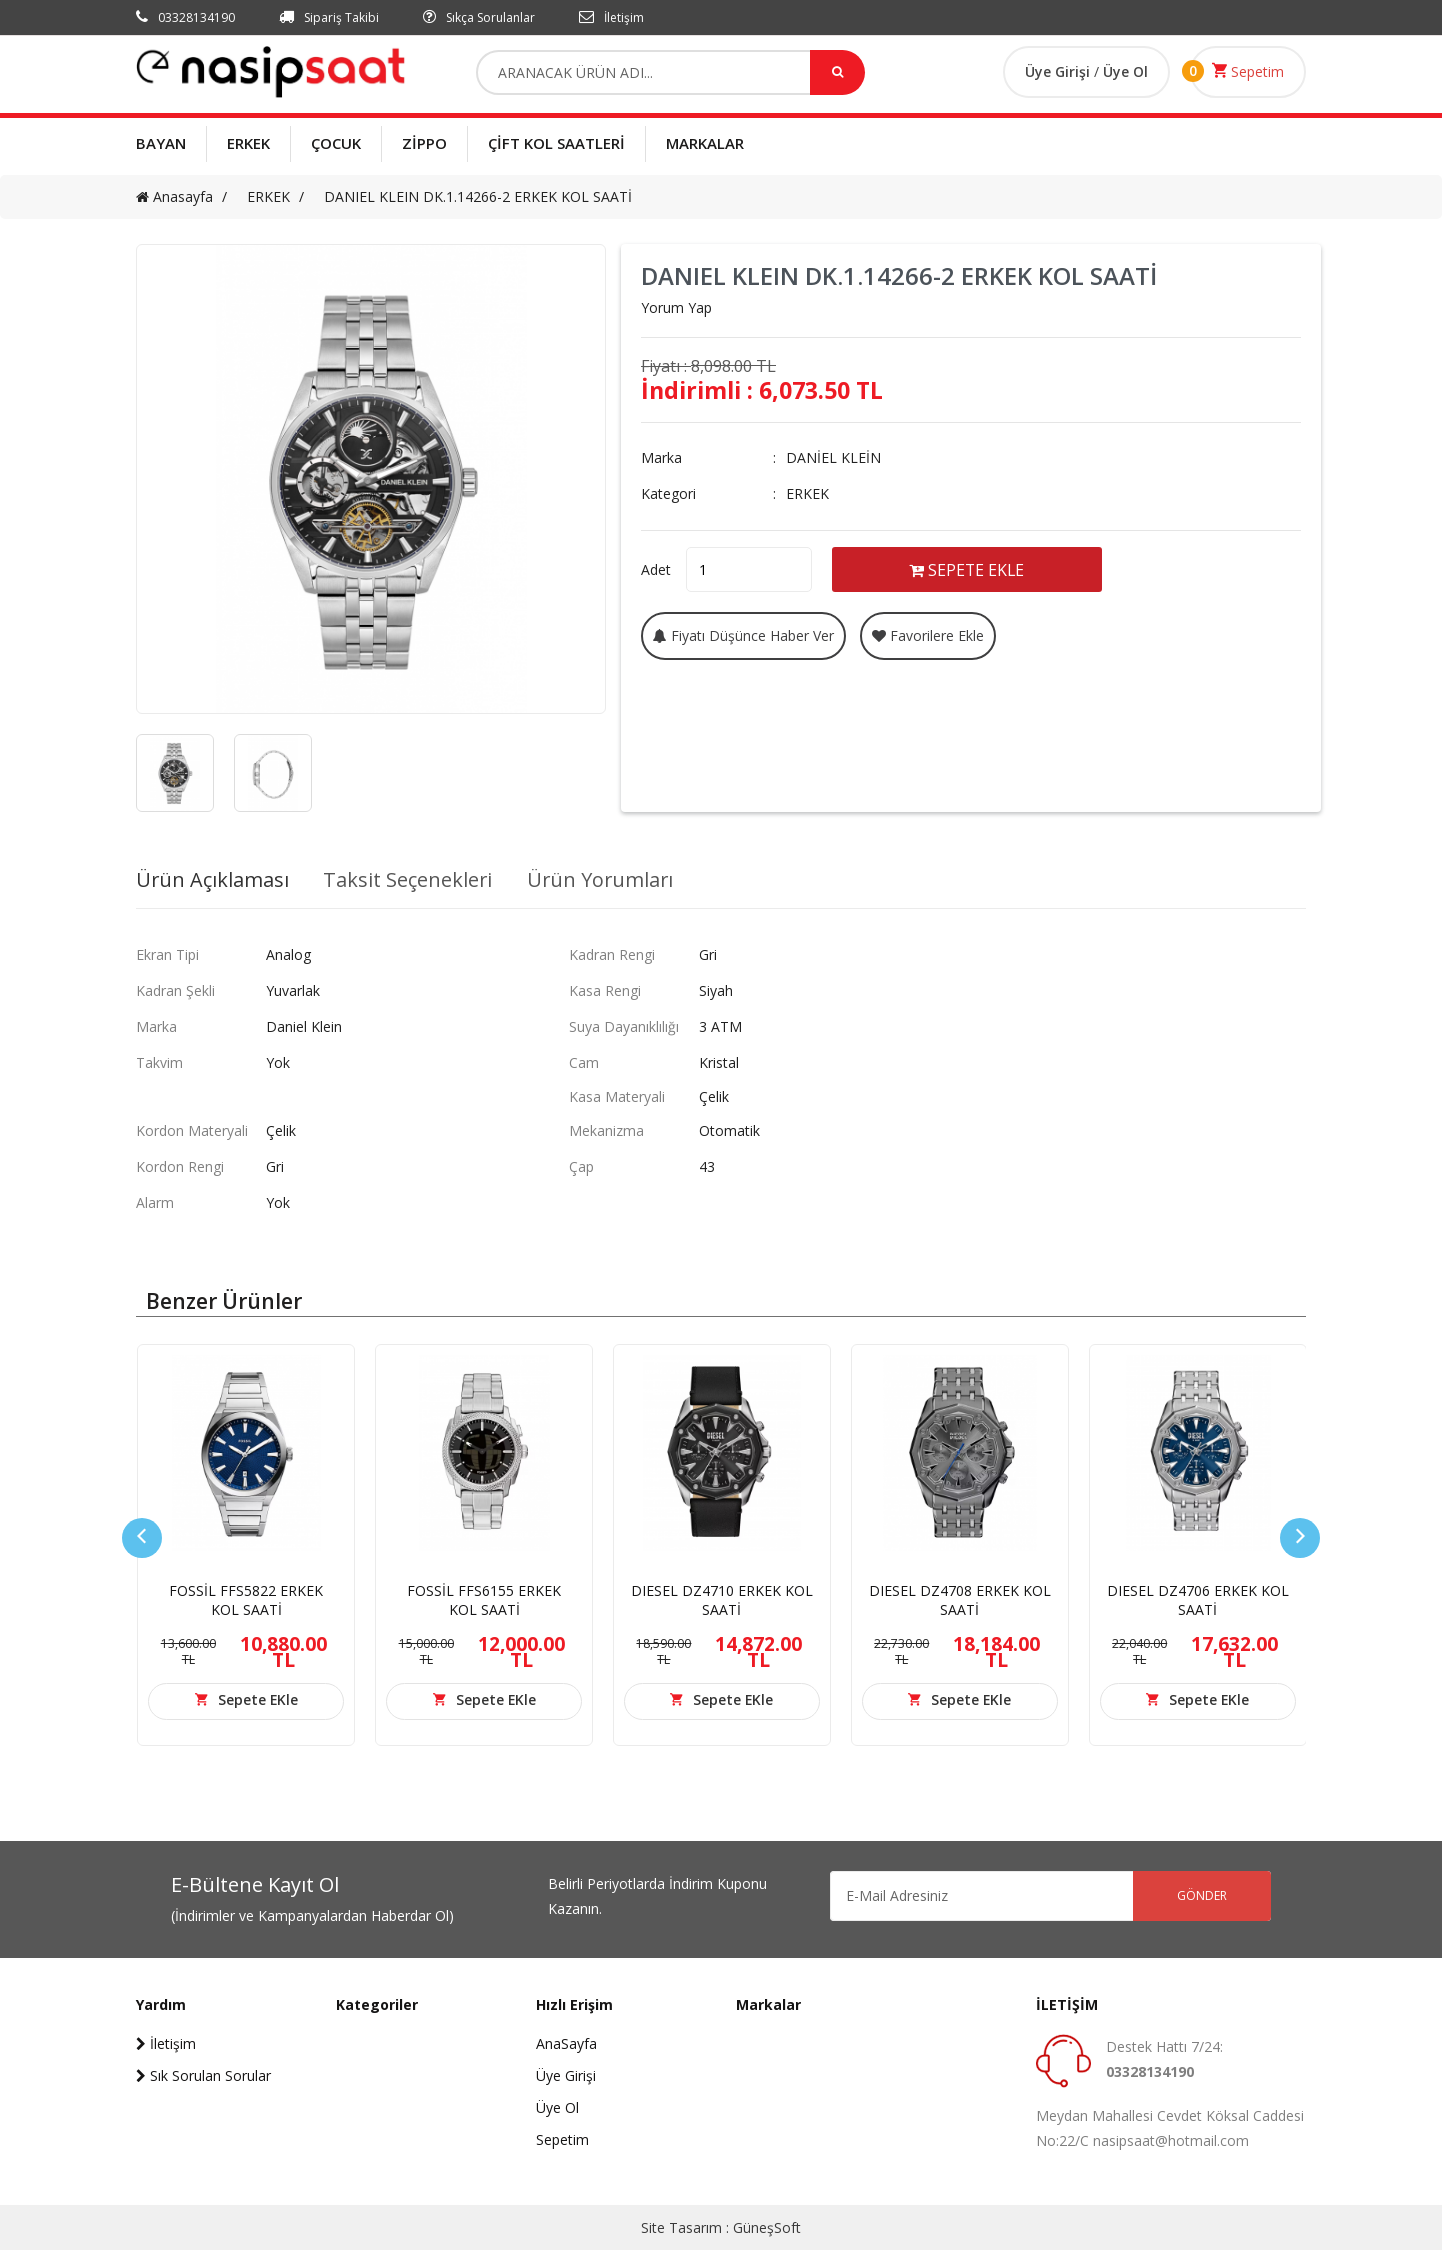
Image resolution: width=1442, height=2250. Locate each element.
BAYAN (161, 143)
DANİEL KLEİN (833, 457)
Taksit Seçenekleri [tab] (410, 880)
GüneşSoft (767, 2227)
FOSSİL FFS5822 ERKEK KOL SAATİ (246, 1600)
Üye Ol (1125, 71)
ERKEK (248, 143)
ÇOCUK (336, 143)
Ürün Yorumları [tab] (604, 880)
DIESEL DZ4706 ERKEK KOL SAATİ (1198, 1600)
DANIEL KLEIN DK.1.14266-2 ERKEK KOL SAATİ (478, 196)
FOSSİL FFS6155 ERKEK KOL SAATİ (484, 1600)
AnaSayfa (566, 2043)
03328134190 (185, 17)
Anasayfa (174, 196)
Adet (656, 568)
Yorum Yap (676, 307)
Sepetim (1248, 71)
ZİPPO (424, 143)
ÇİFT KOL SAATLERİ (556, 143)
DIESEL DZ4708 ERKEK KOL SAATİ (960, 1600)
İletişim (611, 17)
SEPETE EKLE (971, 569)
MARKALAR (705, 143)
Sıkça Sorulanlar (479, 17)
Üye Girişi (1059, 71)
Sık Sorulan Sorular (203, 2075)
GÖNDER (1201, 1895)
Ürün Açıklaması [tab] (213, 880)
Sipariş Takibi (329, 17)
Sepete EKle (257, 1699)
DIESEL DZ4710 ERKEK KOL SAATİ (722, 1600)
